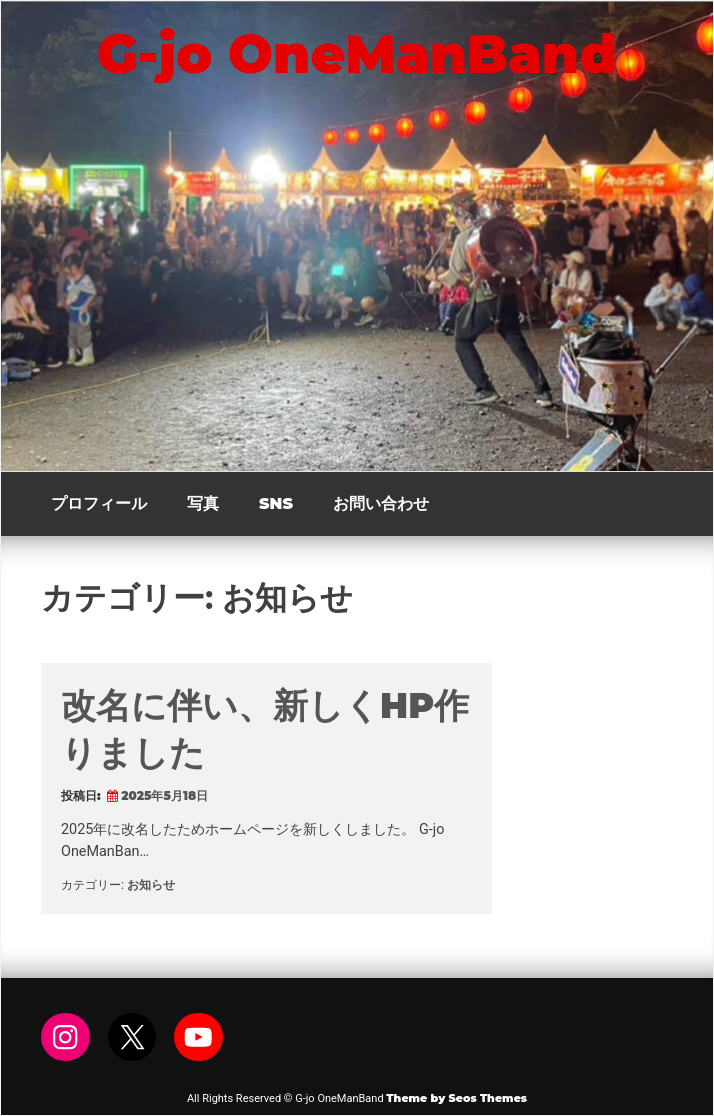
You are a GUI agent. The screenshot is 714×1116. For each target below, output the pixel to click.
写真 (203, 503)
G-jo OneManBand (357, 54)
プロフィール (99, 503)
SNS (276, 503)
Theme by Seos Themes (456, 1098)
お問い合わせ (381, 503)
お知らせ (151, 884)
